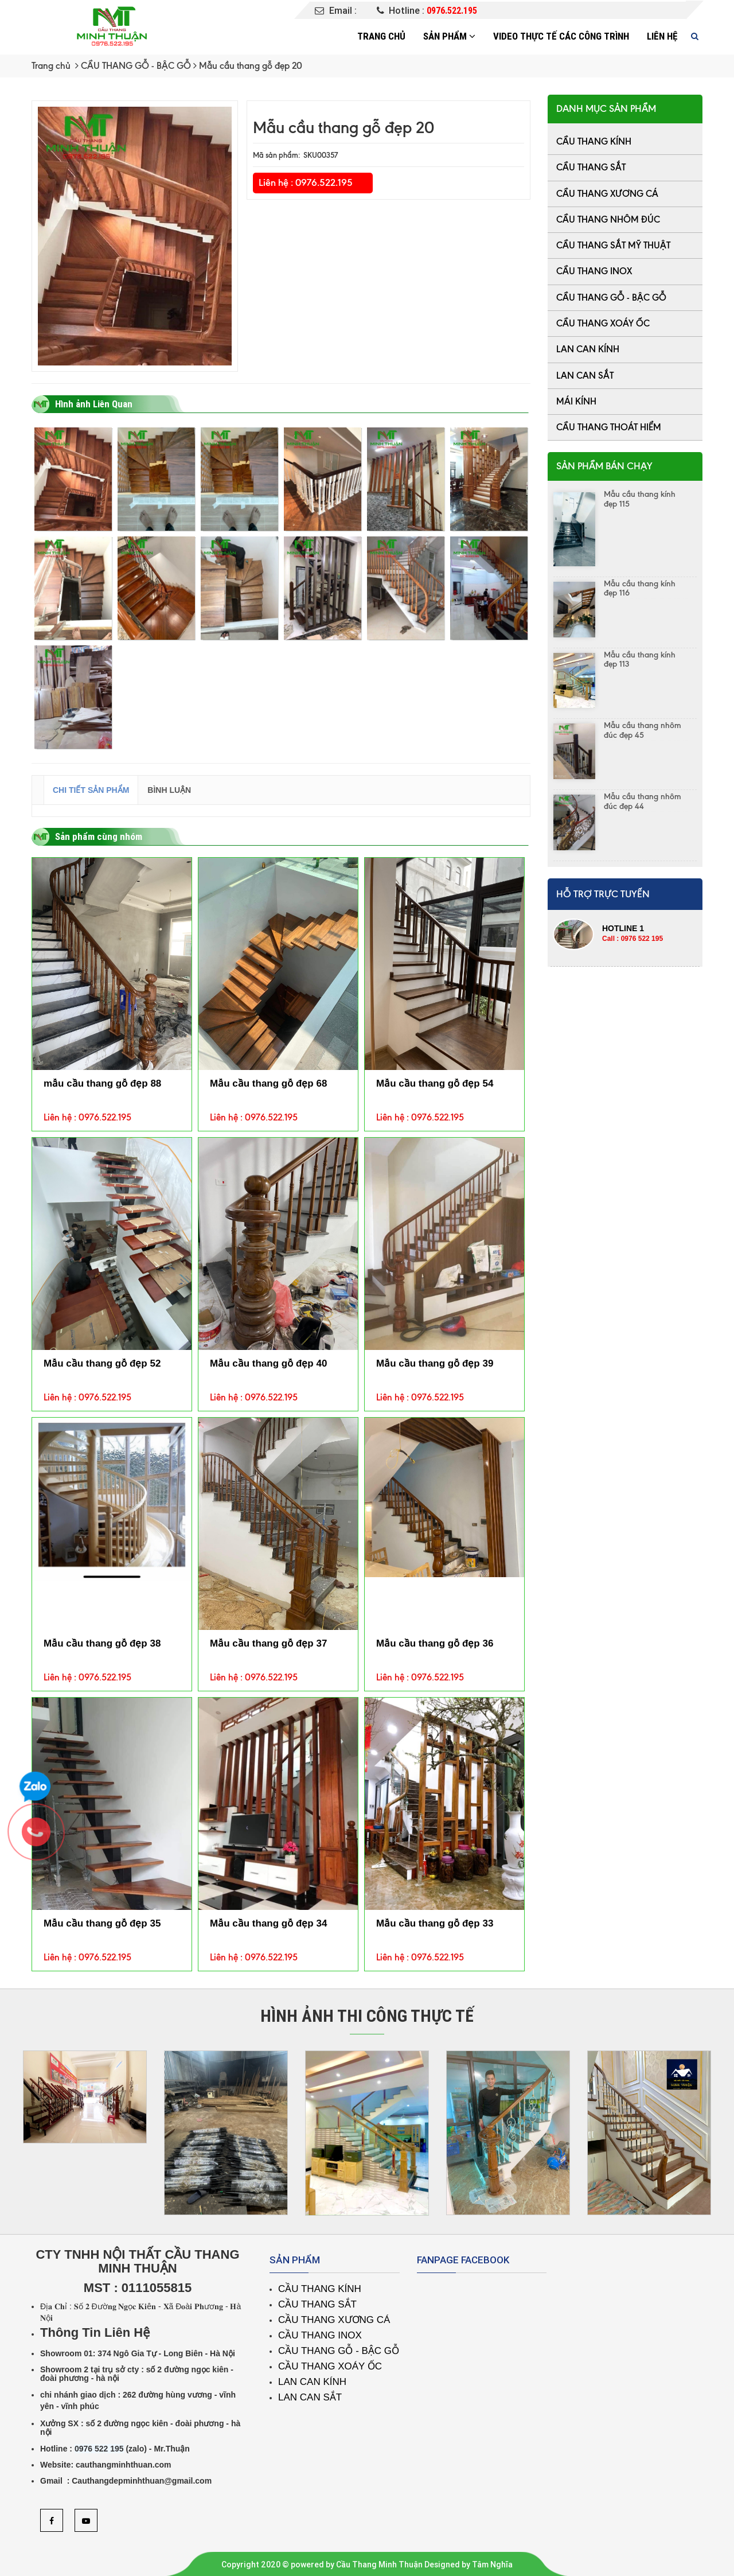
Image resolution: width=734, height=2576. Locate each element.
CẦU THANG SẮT (591, 167)
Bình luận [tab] (169, 790)
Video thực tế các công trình (561, 36)
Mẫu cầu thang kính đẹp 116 (640, 588)
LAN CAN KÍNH (587, 349)
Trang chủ (381, 36)
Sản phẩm (449, 36)
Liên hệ (662, 36)
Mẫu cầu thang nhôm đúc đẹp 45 (642, 730)
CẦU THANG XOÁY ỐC (603, 323)
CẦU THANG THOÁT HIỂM (608, 427)
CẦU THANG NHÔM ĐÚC (608, 219)
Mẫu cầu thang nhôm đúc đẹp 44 (642, 801)
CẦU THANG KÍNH (593, 141)
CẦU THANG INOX (594, 271)
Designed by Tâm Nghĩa (468, 2564)
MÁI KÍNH (576, 401)
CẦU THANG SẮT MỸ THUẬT (613, 245)
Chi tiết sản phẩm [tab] (91, 790)
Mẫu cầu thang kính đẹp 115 (640, 499)
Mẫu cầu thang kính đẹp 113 (640, 660)
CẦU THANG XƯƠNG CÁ (607, 193)
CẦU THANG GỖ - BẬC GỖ (136, 65)
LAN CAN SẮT (585, 375)
